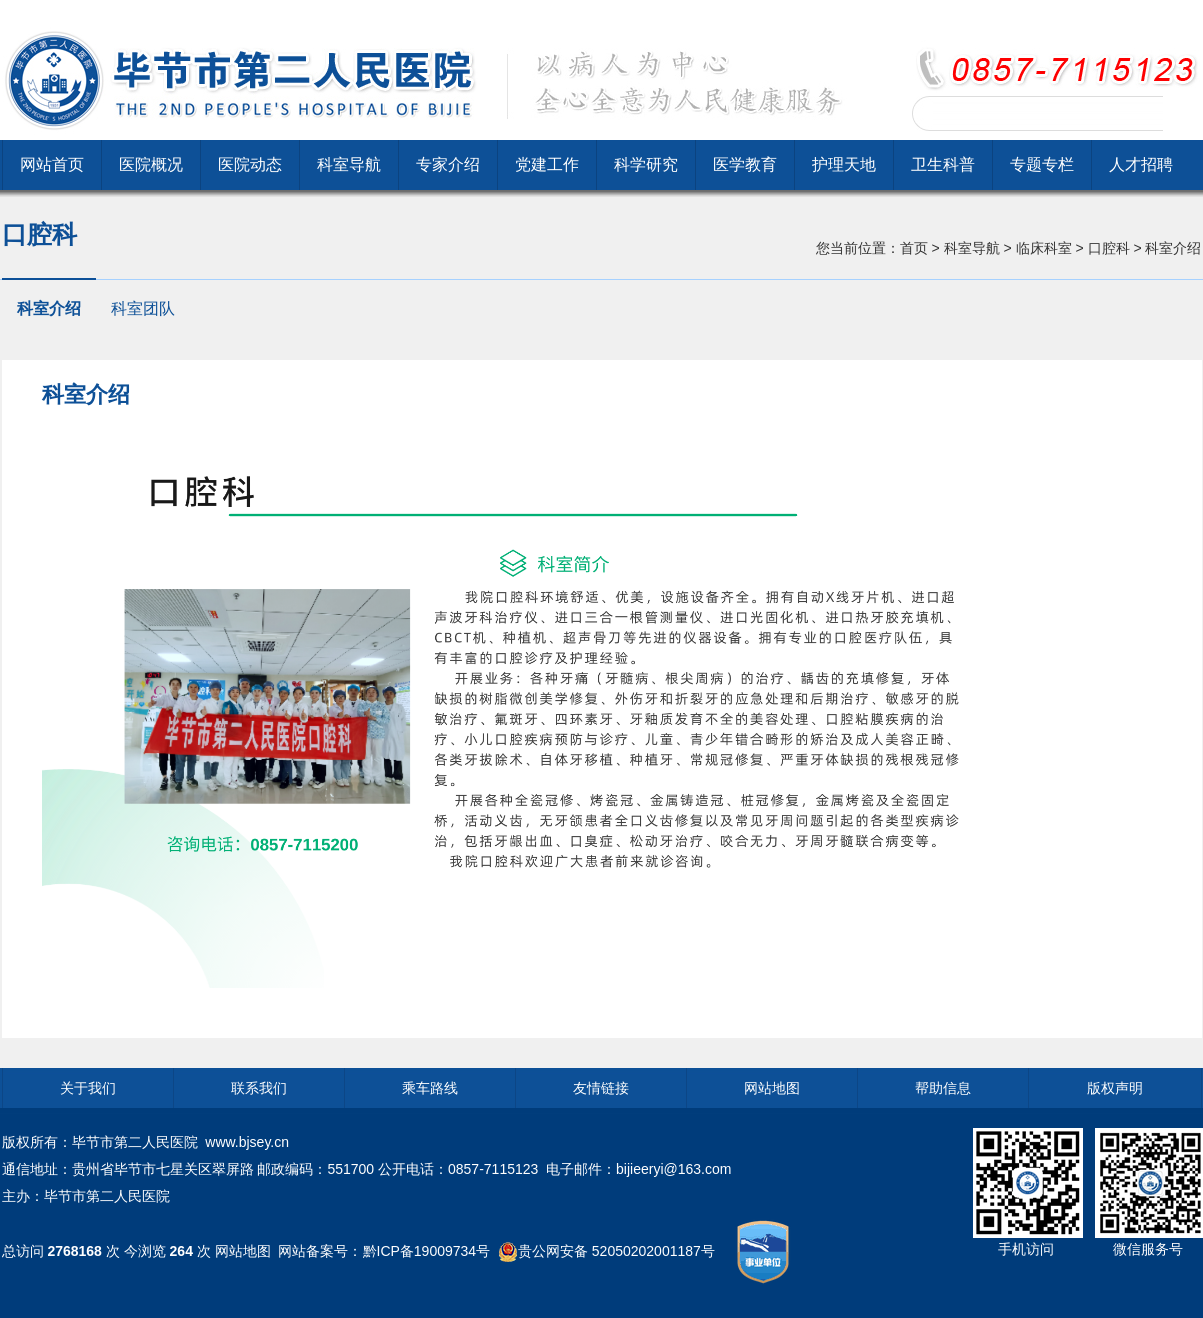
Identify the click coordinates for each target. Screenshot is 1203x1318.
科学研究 (646, 164)
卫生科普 (943, 164)
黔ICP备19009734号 (427, 1250)
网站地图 (772, 1088)
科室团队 (143, 308)
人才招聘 (1141, 164)
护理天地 (844, 164)
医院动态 (250, 164)
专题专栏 (1042, 164)
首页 (914, 248)
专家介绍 (448, 164)
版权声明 (1115, 1088)
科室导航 (349, 164)
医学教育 (745, 164)
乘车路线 (430, 1088)
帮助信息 (943, 1088)
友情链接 (601, 1088)
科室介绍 (49, 308)
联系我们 (259, 1088)
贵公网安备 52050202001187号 (616, 1250)
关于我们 (88, 1088)
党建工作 (547, 164)
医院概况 (151, 164)
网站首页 (52, 164)
